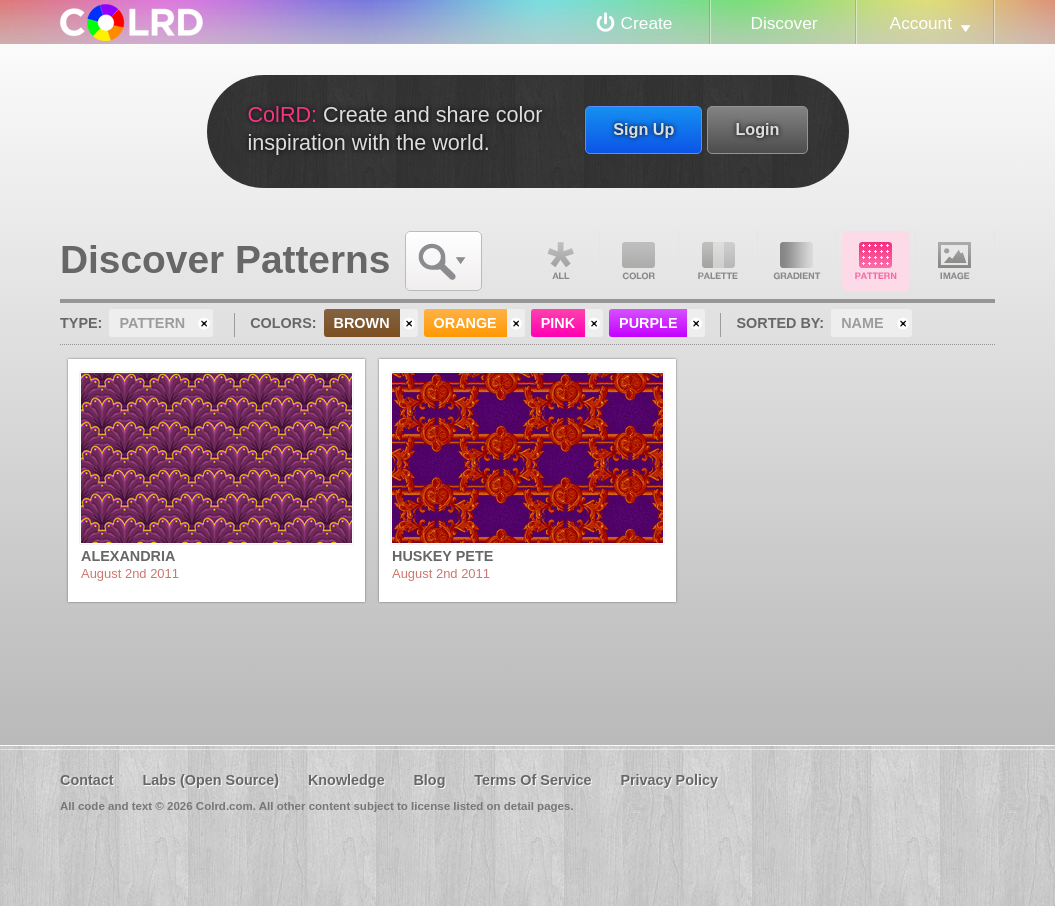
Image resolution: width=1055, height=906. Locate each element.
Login (757, 129)
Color (639, 261)
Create (647, 23)
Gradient (797, 261)
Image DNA (955, 261)
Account (921, 23)
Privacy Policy (669, 780)
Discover (783, 23)
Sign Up (643, 129)
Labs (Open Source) (210, 780)
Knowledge (346, 780)
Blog (429, 780)
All (560, 261)
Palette (718, 261)
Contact (87, 780)
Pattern (876, 261)
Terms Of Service (532, 780)
